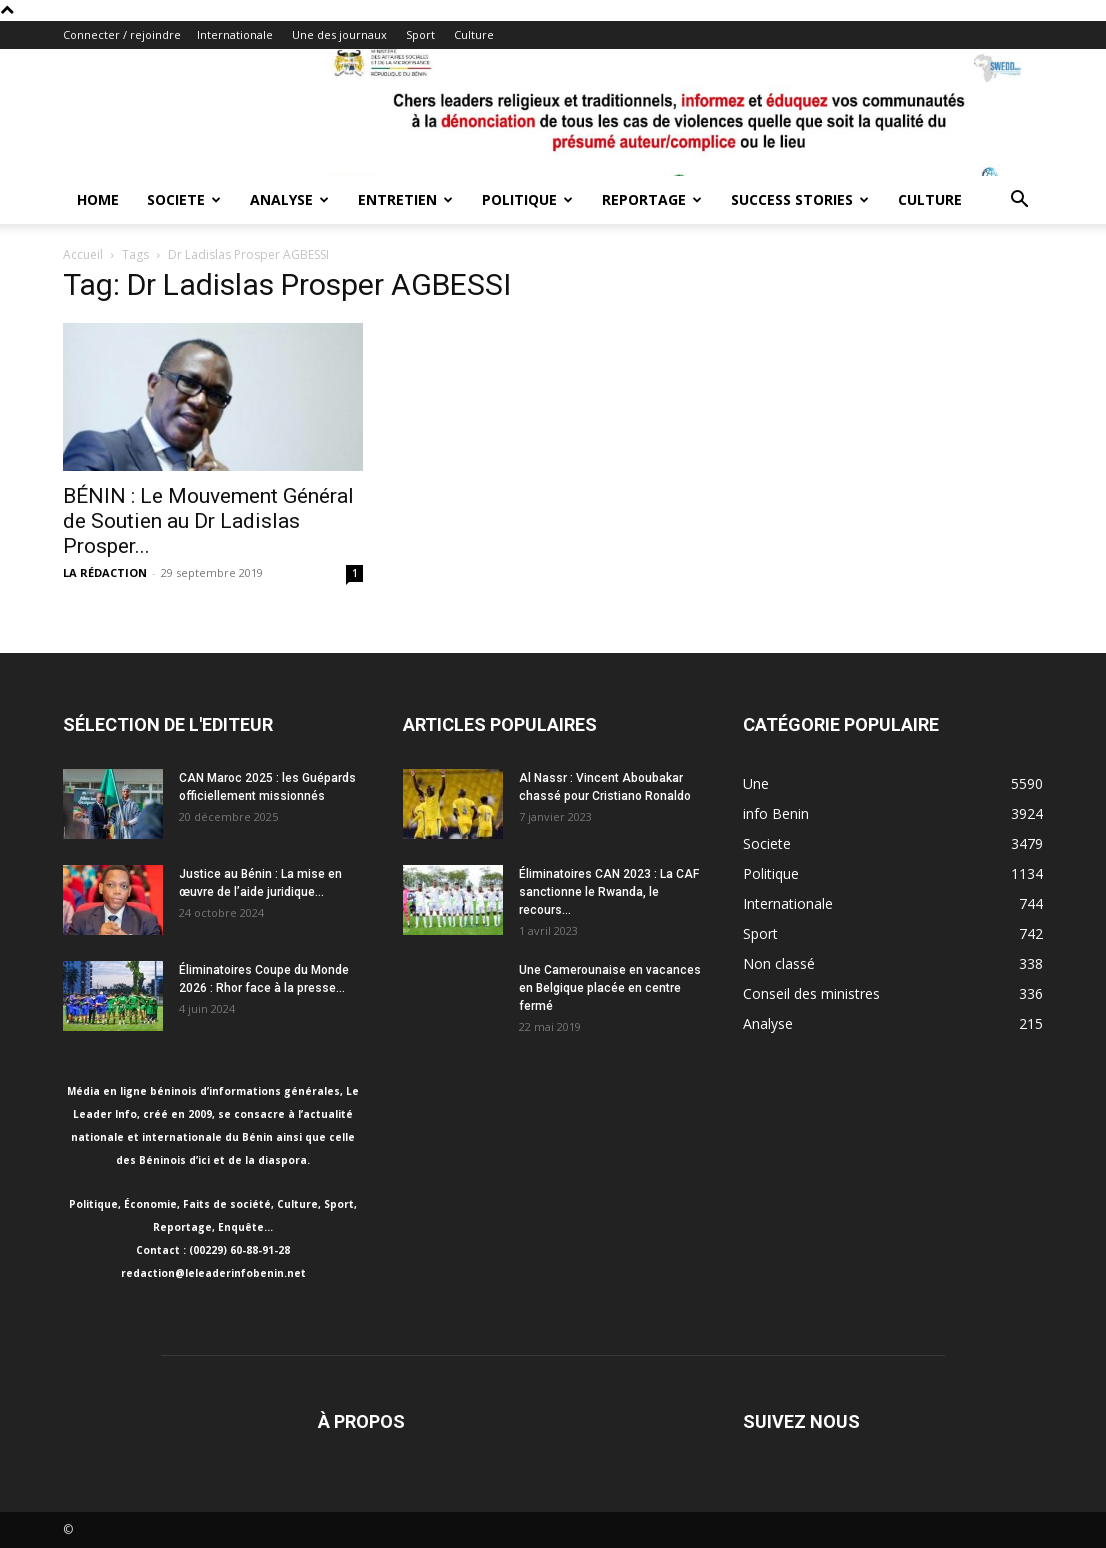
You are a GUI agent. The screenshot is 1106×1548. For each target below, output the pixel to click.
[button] (1019, 201)
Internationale (235, 34)
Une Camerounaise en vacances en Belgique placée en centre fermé (610, 988)
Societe (184, 199)
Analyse (289, 199)
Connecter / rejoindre (122, 34)
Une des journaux (339, 34)
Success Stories (800, 199)
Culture (474, 34)
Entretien (405, 199)
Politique (527, 199)
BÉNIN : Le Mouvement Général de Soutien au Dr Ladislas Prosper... (208, 521)
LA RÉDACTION (105, 572)
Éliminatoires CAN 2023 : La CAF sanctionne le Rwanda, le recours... (609, 892)
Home (98, 199)
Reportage (652, 199)
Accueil (83, 254)
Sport (420, 34)
